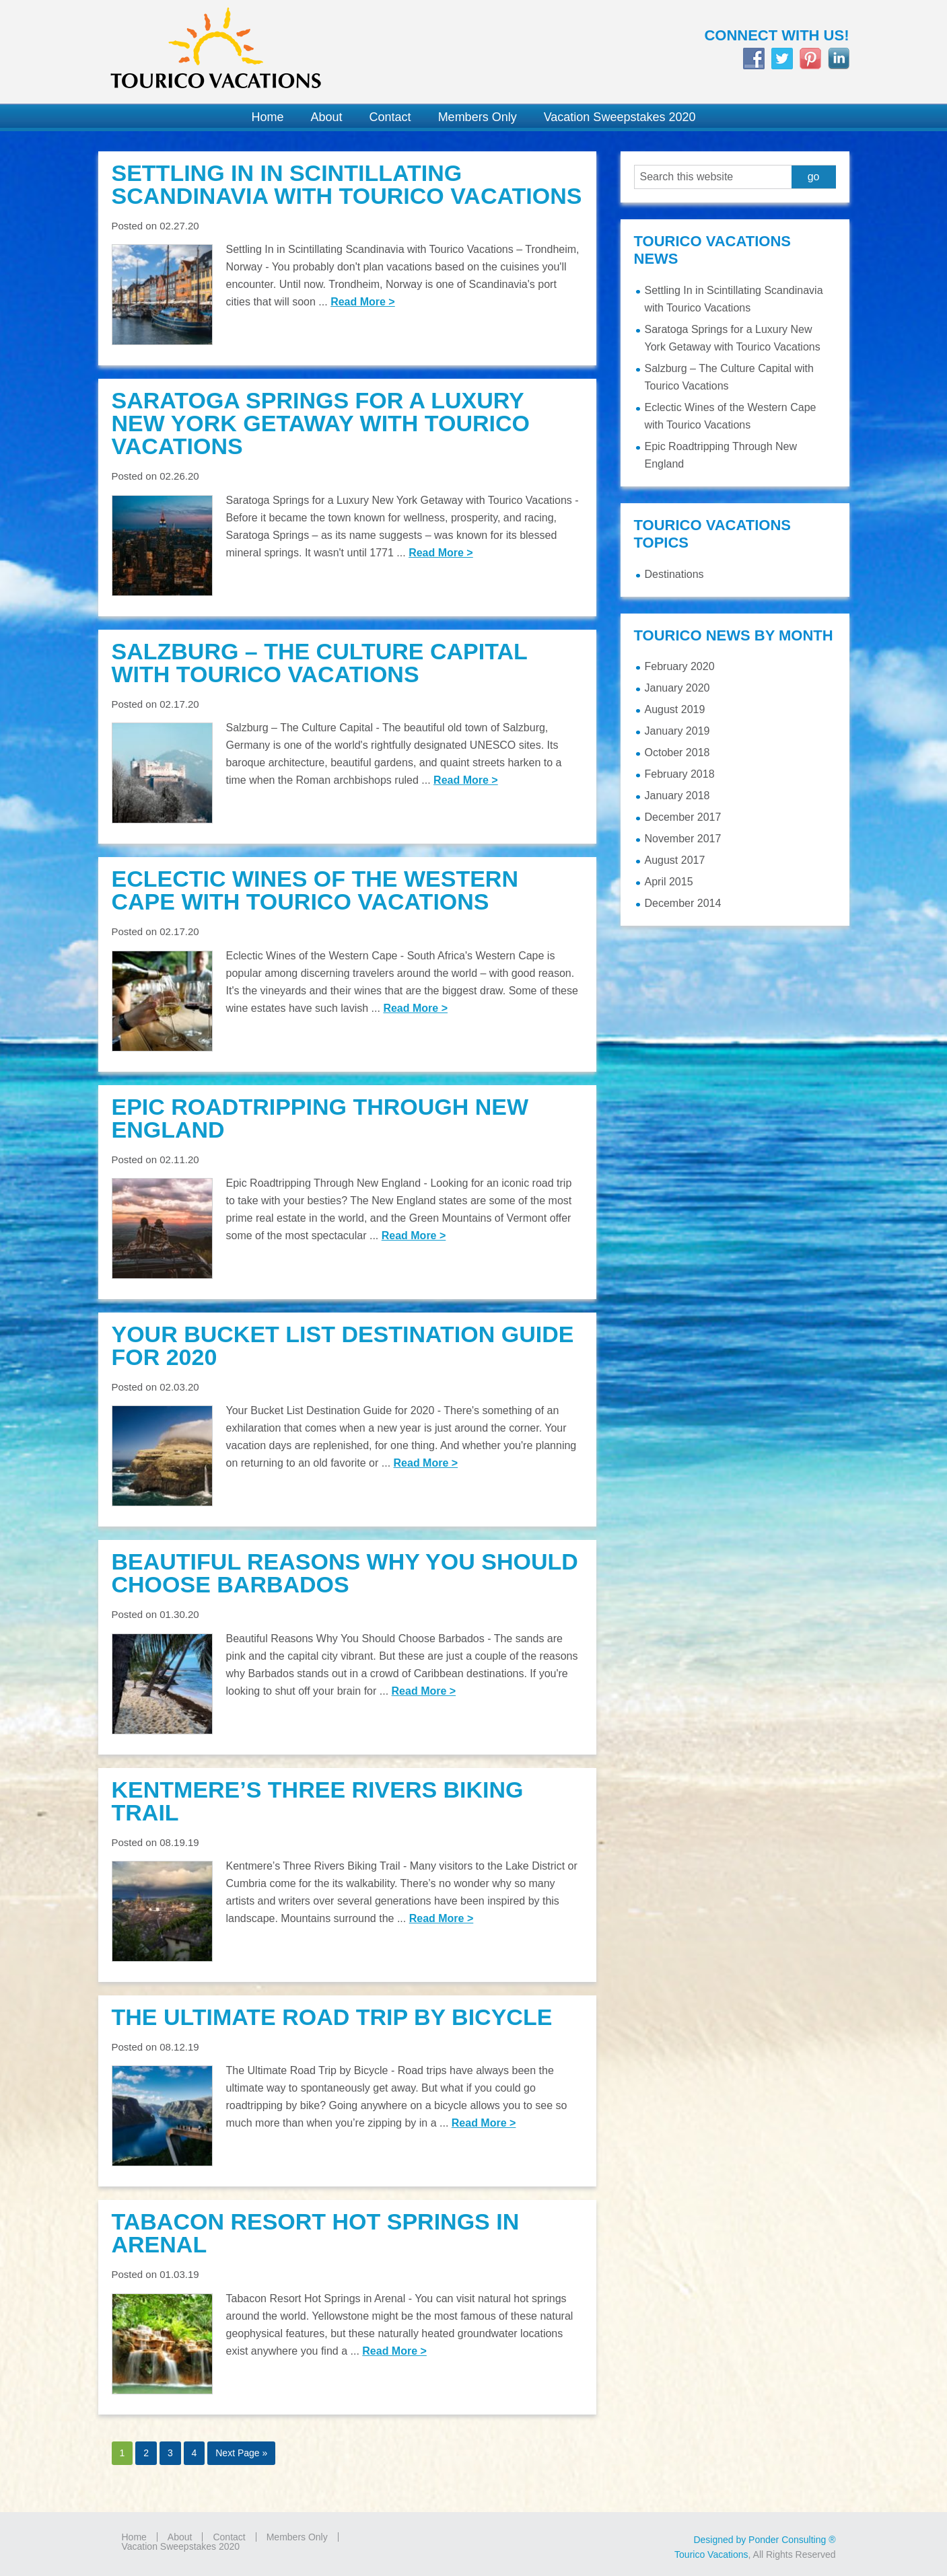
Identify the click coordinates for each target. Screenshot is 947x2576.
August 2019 (675, 709)
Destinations (674, 574)
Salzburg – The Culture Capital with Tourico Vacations (320, 662)
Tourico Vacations (278, 52)
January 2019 (677, 731)
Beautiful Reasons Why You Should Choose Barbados (345, 1573)
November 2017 (683, 838)
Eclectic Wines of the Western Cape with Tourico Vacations (315, 890)
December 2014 (683, 903)
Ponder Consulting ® (791, 2539)
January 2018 (677, 795)
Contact (229, 2537)
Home (134, 2537)
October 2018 (677, 752)
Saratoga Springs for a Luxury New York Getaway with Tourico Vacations (321, 423)
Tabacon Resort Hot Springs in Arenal (316, 2233)
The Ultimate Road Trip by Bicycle (332, 2017)
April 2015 (669, 881)
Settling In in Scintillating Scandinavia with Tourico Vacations (347, 184)
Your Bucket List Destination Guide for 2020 (343, 1345)
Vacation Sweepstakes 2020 (181, 2546)
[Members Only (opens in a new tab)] (477, 117)
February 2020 (680, 666)
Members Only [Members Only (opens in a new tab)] (297, 2537)
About (180, 2537)
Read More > (362, 301)
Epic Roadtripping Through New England (320, 1118)
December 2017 (683, 817)
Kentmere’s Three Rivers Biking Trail (318, 1801)
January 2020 (677, 688)
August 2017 (675, 860)
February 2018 (680, 774)
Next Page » (241, 2453)
